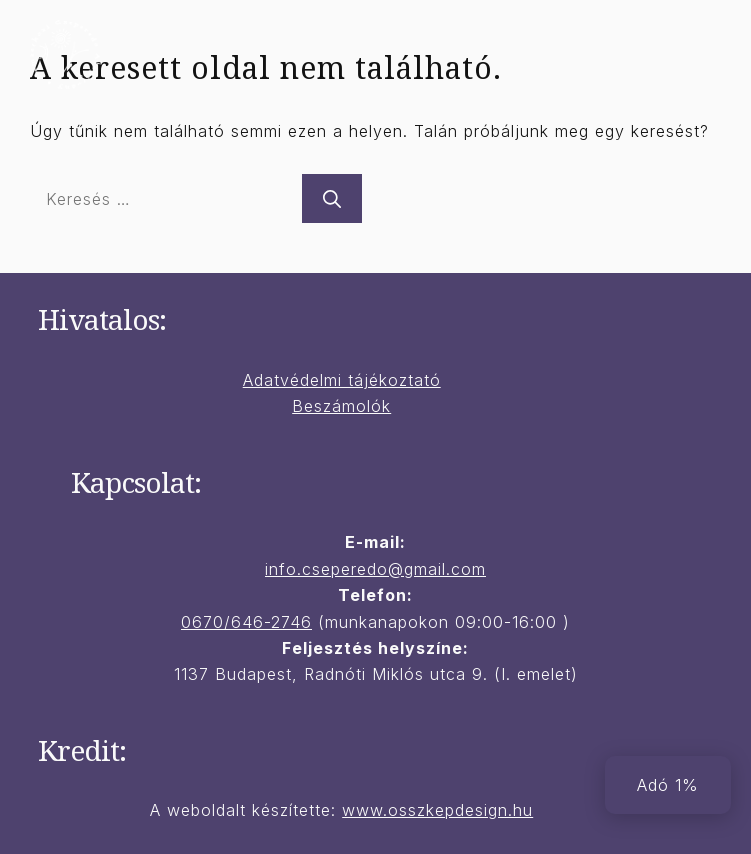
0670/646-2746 (246, 622)
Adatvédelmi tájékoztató (342, 380)
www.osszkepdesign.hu (437, 810)
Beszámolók (341, 406)
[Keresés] (332, 198)
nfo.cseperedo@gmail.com (377, 569)
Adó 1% (668, 785)
